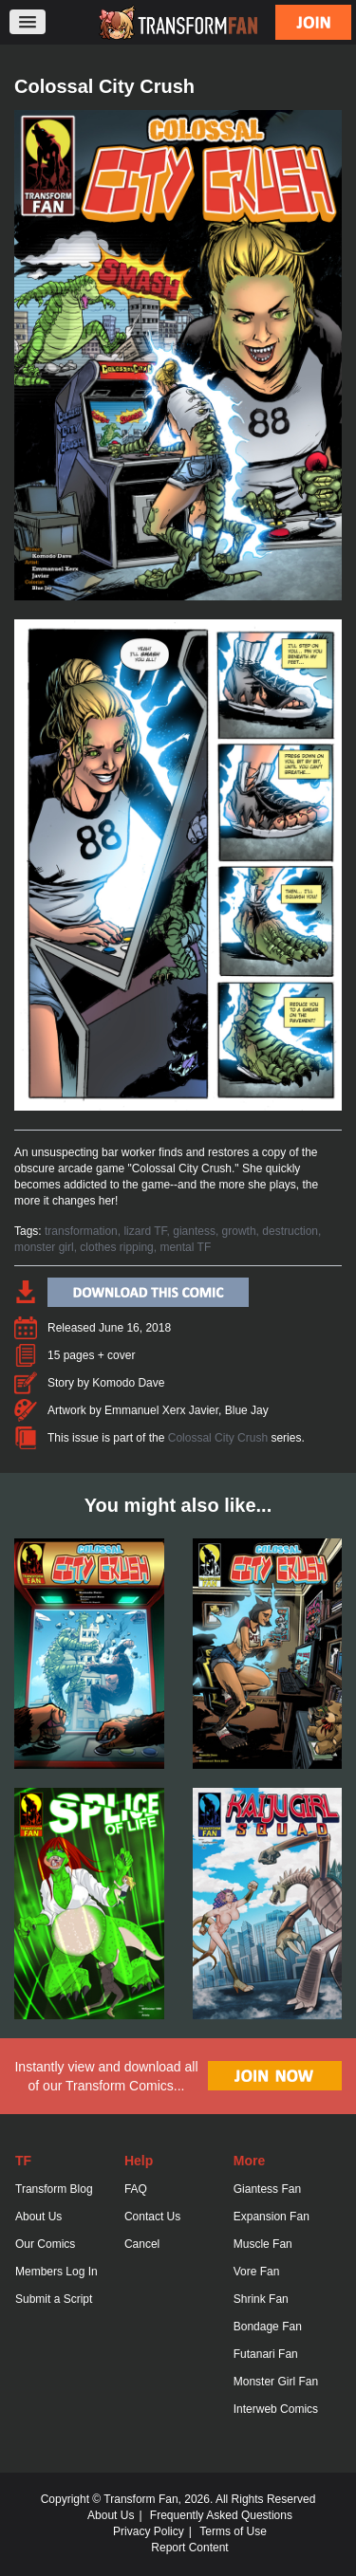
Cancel (141, 2244)
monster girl (44, 1247)
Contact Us (152, 2216)
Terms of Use (233, 2531)
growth (239, 1231)
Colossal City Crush (218, 1437)
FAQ (135, 2189)
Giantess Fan (267, 2189)
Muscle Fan (263, 2244)
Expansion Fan (271, 2216)
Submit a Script (53, 2299)
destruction (290, 1231)
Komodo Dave (128, 1382)
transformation (81, 1231)
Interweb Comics (276, 2409)
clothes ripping (116, 1247)
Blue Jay (247, 1410)
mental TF (185, 1247)
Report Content (189, 2547)
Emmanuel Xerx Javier (161, 1410)
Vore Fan (257, 2271)
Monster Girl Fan (276, 2381)
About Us (38, 2216)
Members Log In (56, 2271)
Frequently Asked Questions (221, 2515)
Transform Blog (54, 2189)
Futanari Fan (266, 2354)
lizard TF (144, 1231)
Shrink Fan (261, 2299)
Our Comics (45, 2244)
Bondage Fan (268, 2326)
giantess (194, 1231)
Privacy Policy (148, 2531)
